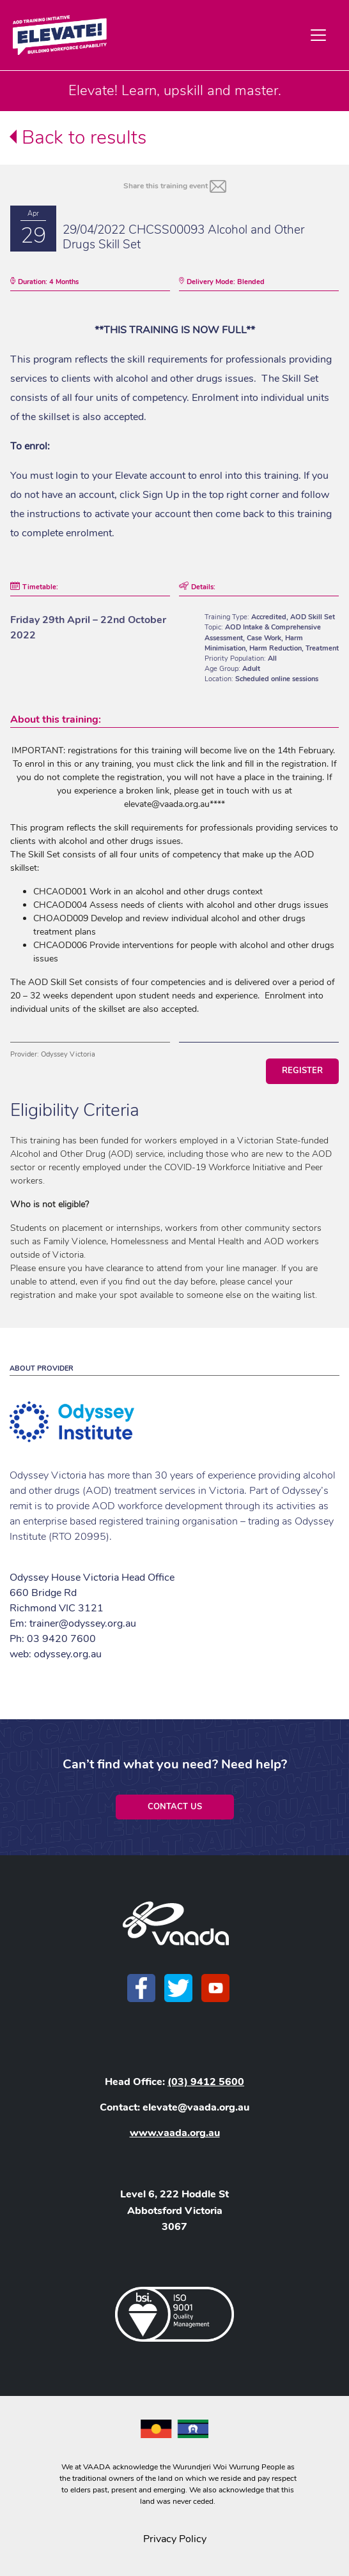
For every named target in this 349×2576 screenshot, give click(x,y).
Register (302, 1070)
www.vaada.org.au (175, 2133)
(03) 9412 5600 (205, 2082)
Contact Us (175, 1806)
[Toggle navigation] (318, 35)
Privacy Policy (174, 2539)
